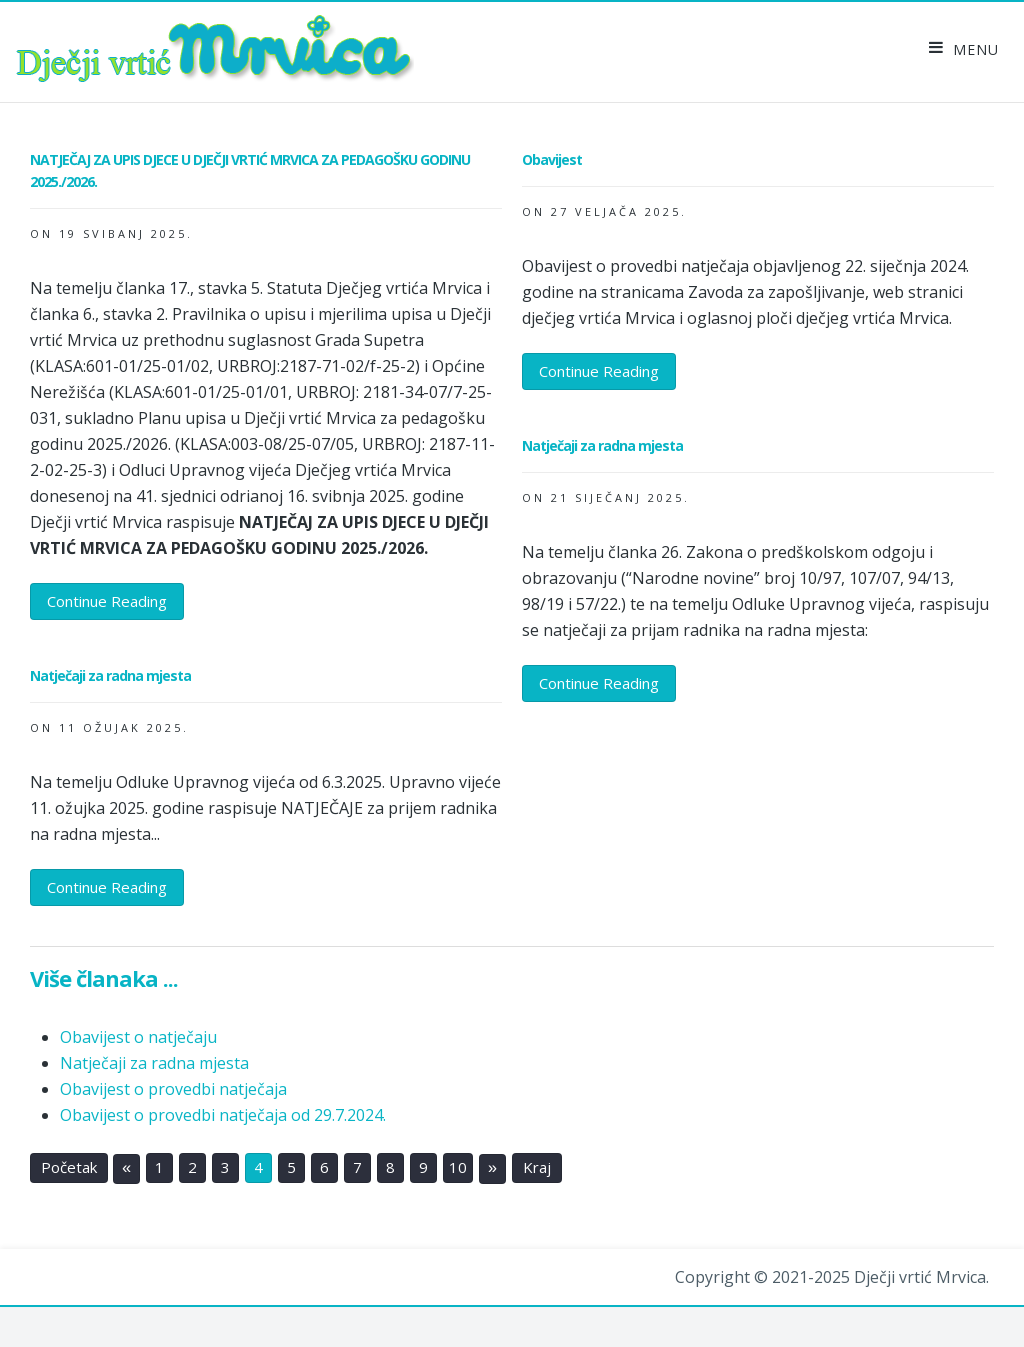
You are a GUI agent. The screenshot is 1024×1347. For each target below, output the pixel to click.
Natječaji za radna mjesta (154, 1063)
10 (458, 1168)
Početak (69, 1168)
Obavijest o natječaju (138, 1037)
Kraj (537, 1168)
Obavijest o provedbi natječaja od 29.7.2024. (223, 1115)
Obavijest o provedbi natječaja (173, 1089)
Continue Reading (107, 601)
